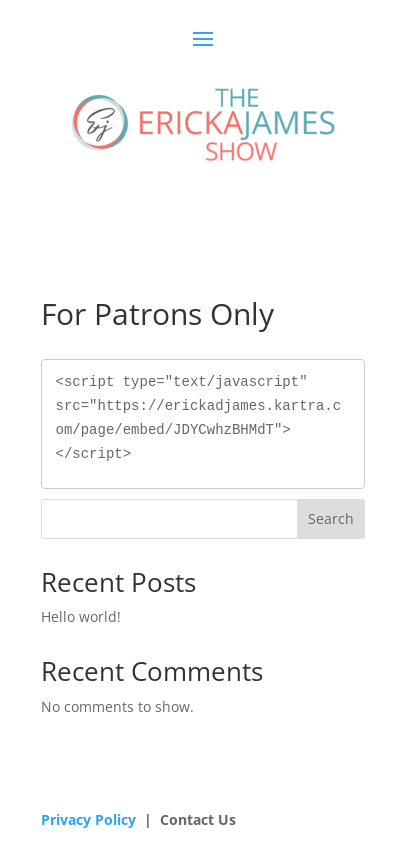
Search (331, 518)
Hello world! (81, 616)
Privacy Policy (88, 819)
